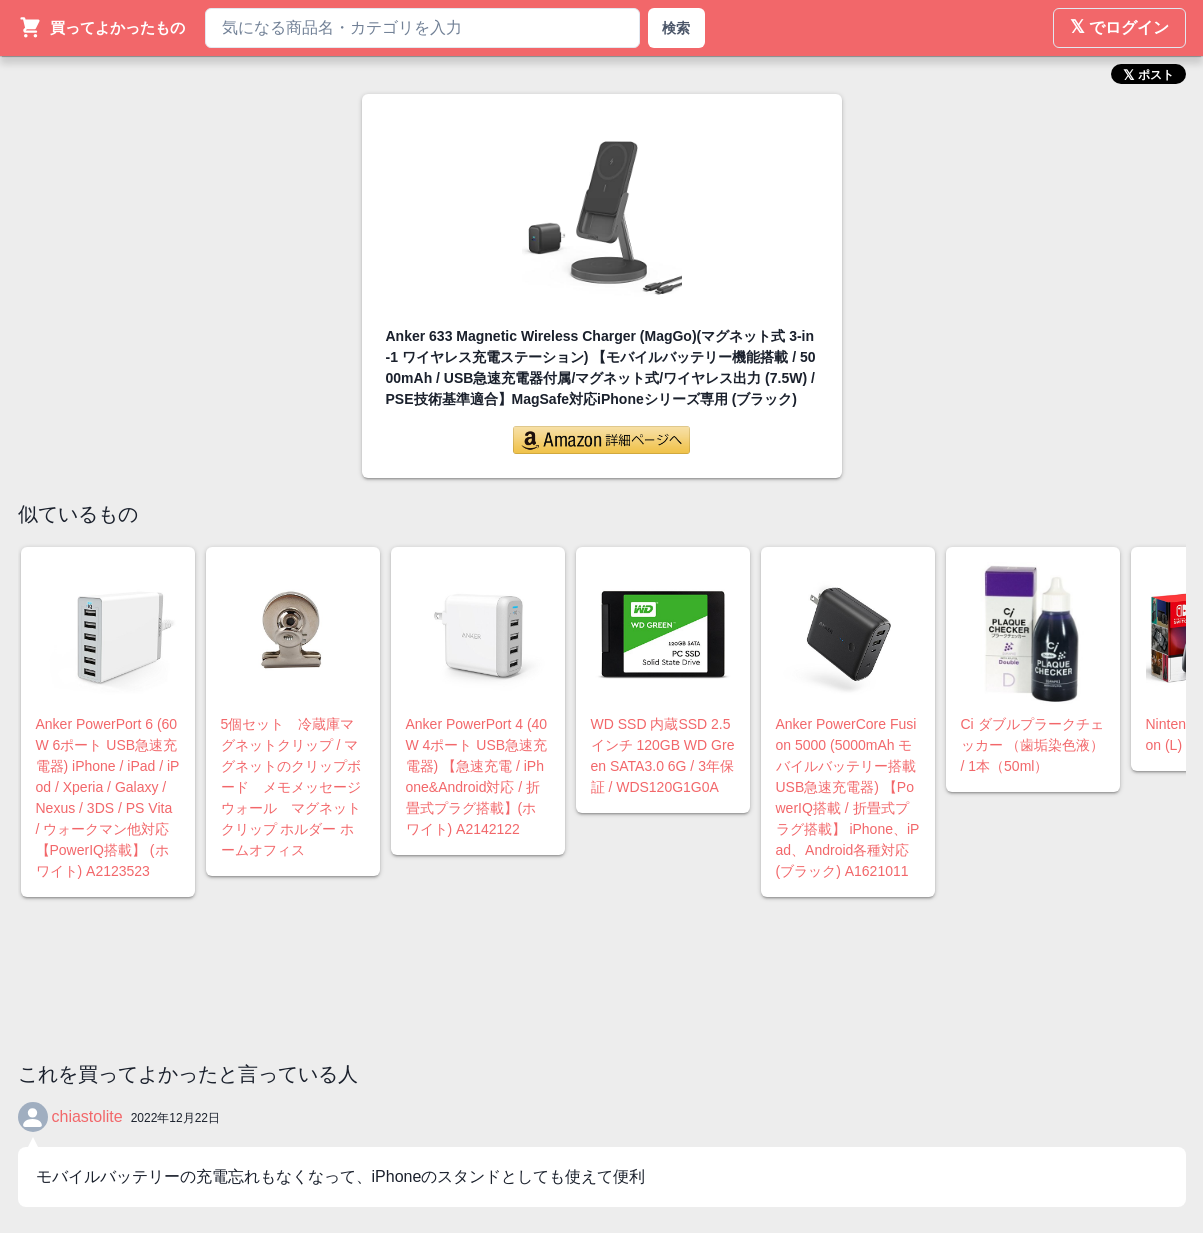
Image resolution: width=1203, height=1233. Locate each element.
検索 (676, 28)
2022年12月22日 (175, 1118)
